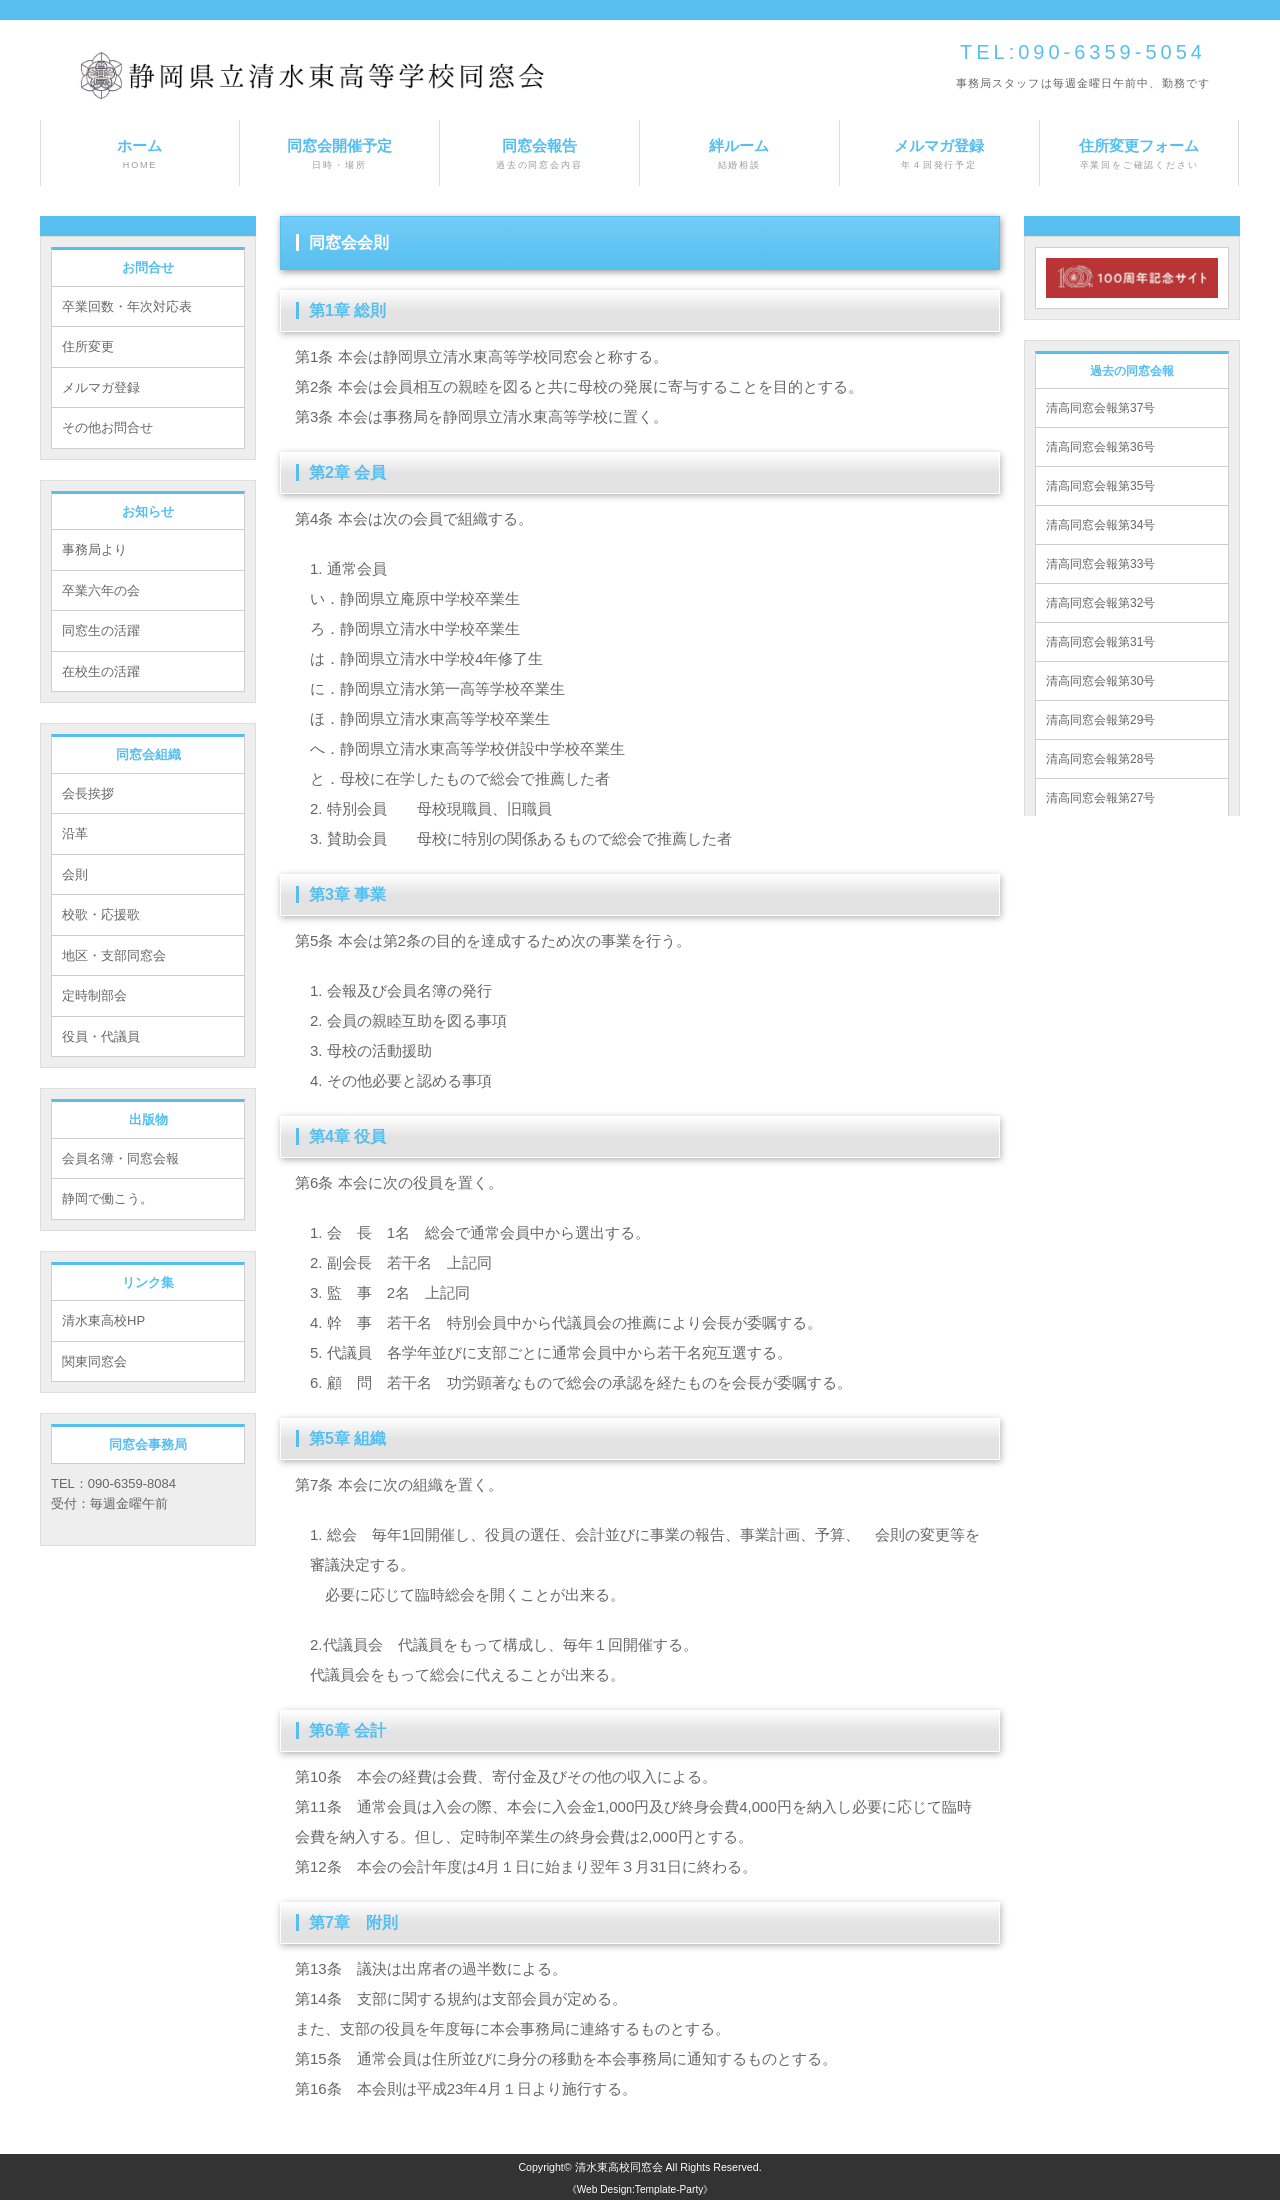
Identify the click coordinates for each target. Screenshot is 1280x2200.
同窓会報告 (539, 154)
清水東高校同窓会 (619, 2167)
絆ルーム (739, 154)
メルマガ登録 (939, 154)
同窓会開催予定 (339, 154)
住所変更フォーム (1139, 154)
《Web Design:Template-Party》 (640, 2189)
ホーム (140, 154)
